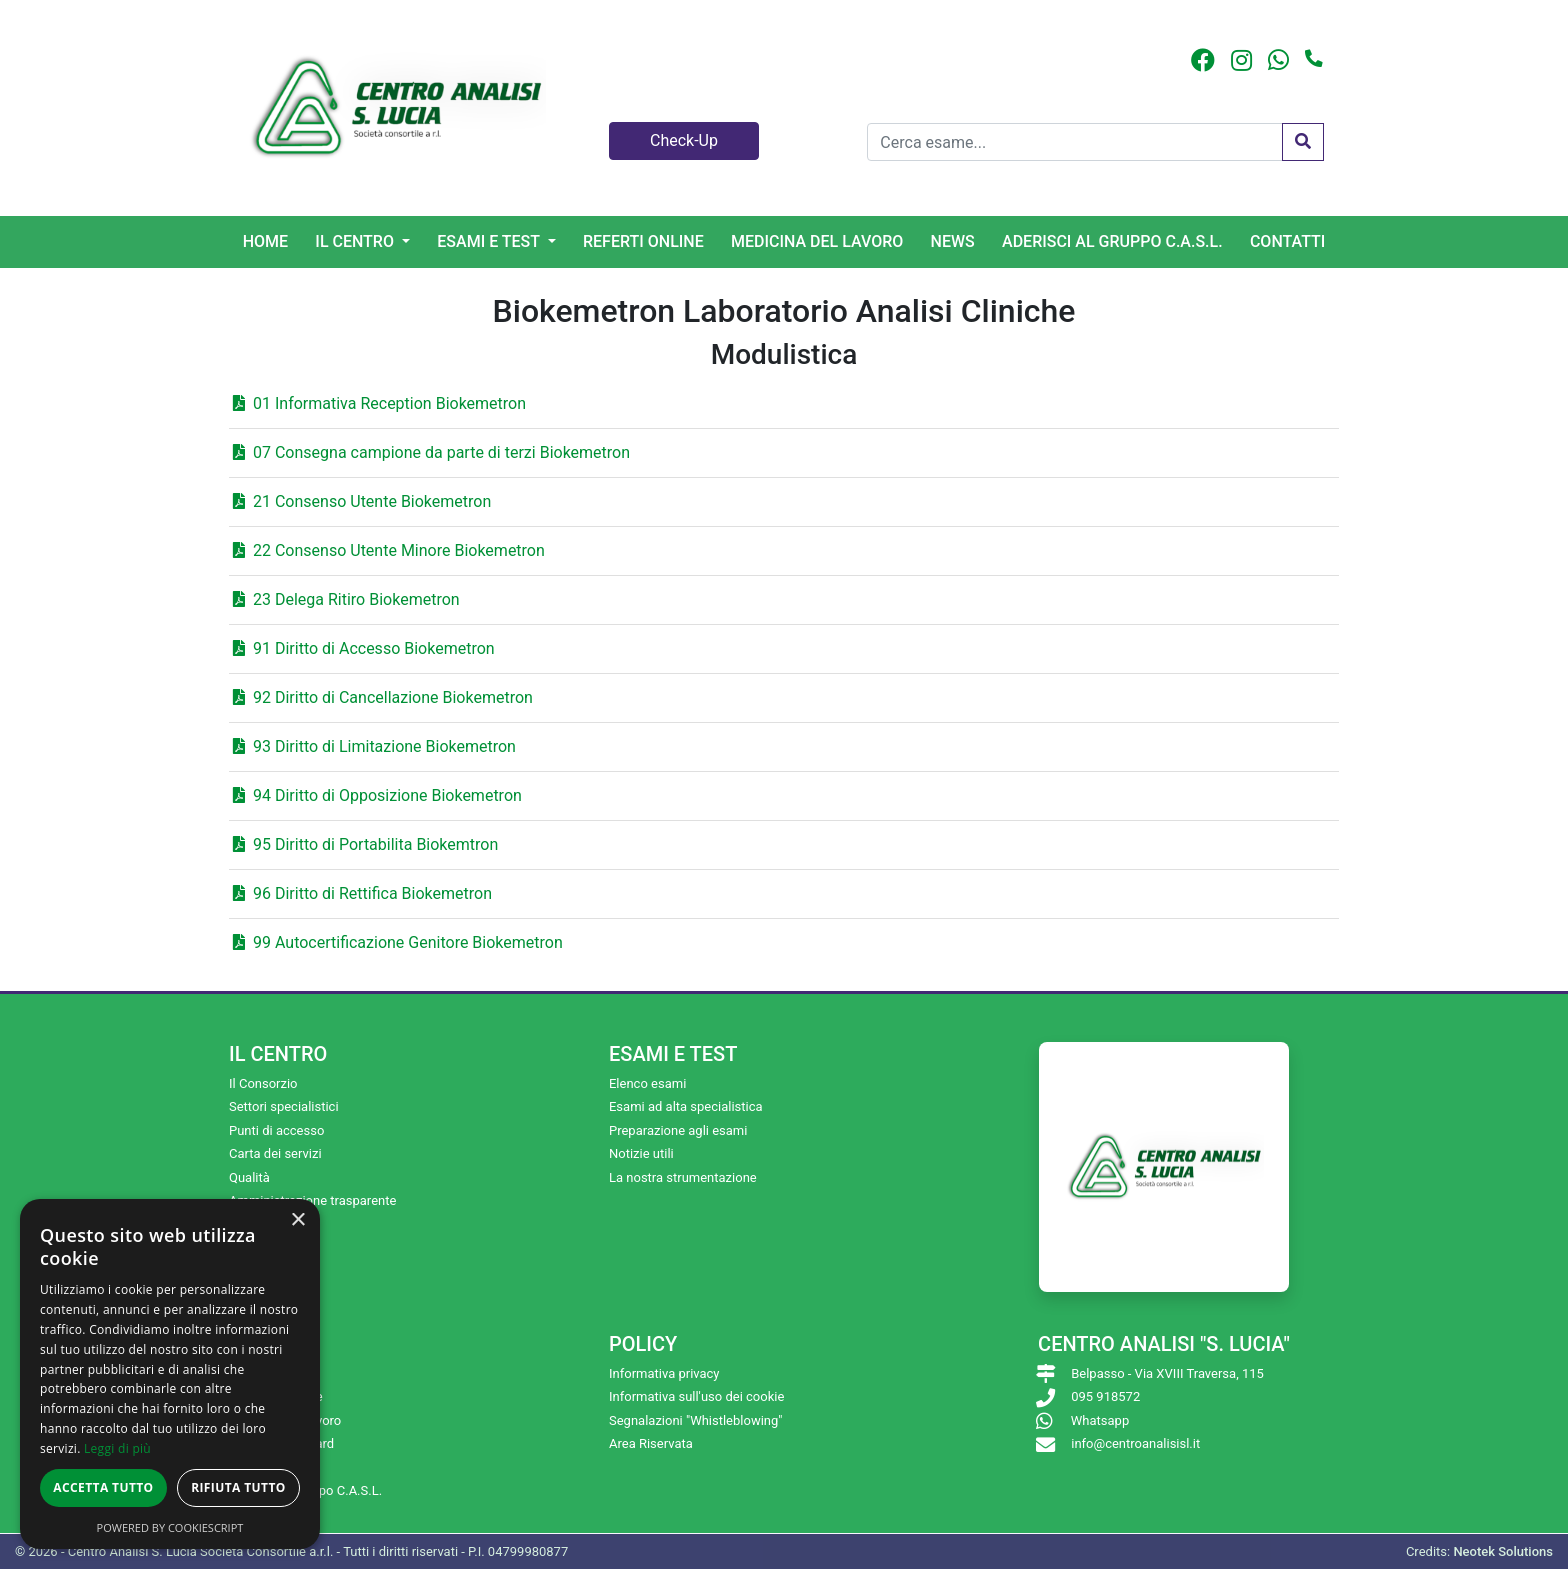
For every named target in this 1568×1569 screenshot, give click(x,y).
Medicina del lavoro (817, 241)
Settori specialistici (284, 1106)
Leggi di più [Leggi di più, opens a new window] (117, 1448)
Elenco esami (647, 1083)
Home (265, 241)
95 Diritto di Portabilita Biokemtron (365, 844)
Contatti (1287, 241)
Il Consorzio (263, 1083)
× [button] (297, 1220)
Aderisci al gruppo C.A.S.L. (1112, 241)
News (953, 241)
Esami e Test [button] (490, 241)
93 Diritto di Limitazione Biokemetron (374, 746)
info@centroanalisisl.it (1135, 1443)
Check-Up (684, 140)
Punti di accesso (276, 1130)
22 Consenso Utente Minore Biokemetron (389, 550)
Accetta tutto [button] (103, 1487)
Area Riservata (651, 1443)
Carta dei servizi (275, 1153)
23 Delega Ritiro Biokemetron (346, 599)
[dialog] (170, 1374)
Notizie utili (641, 1153)
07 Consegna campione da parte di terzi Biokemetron (431, 452)
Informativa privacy (664, 1373)
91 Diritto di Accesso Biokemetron (364, 648)
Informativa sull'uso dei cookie (696, 1396)
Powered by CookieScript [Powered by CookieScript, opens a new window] (170, 1527)
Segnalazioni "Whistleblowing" (695, 1420)
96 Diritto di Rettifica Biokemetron (362, 893)
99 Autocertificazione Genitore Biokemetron (398, 942)
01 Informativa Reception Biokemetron (379, 403)
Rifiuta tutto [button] (238, 1487)
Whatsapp (1100, 1420)
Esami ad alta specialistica (686, 1106)
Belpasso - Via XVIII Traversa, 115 (1167, 1373)
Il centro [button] (356, 241)
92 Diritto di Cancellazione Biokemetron (383, 697)
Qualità (249, 1177)
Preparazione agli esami (678, 1130)
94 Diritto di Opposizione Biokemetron (377, 795)
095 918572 (1105, 1396)
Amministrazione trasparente (312, 1200)
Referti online (643, 241)
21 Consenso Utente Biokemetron (362, 501)
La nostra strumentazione (683, 1177)
